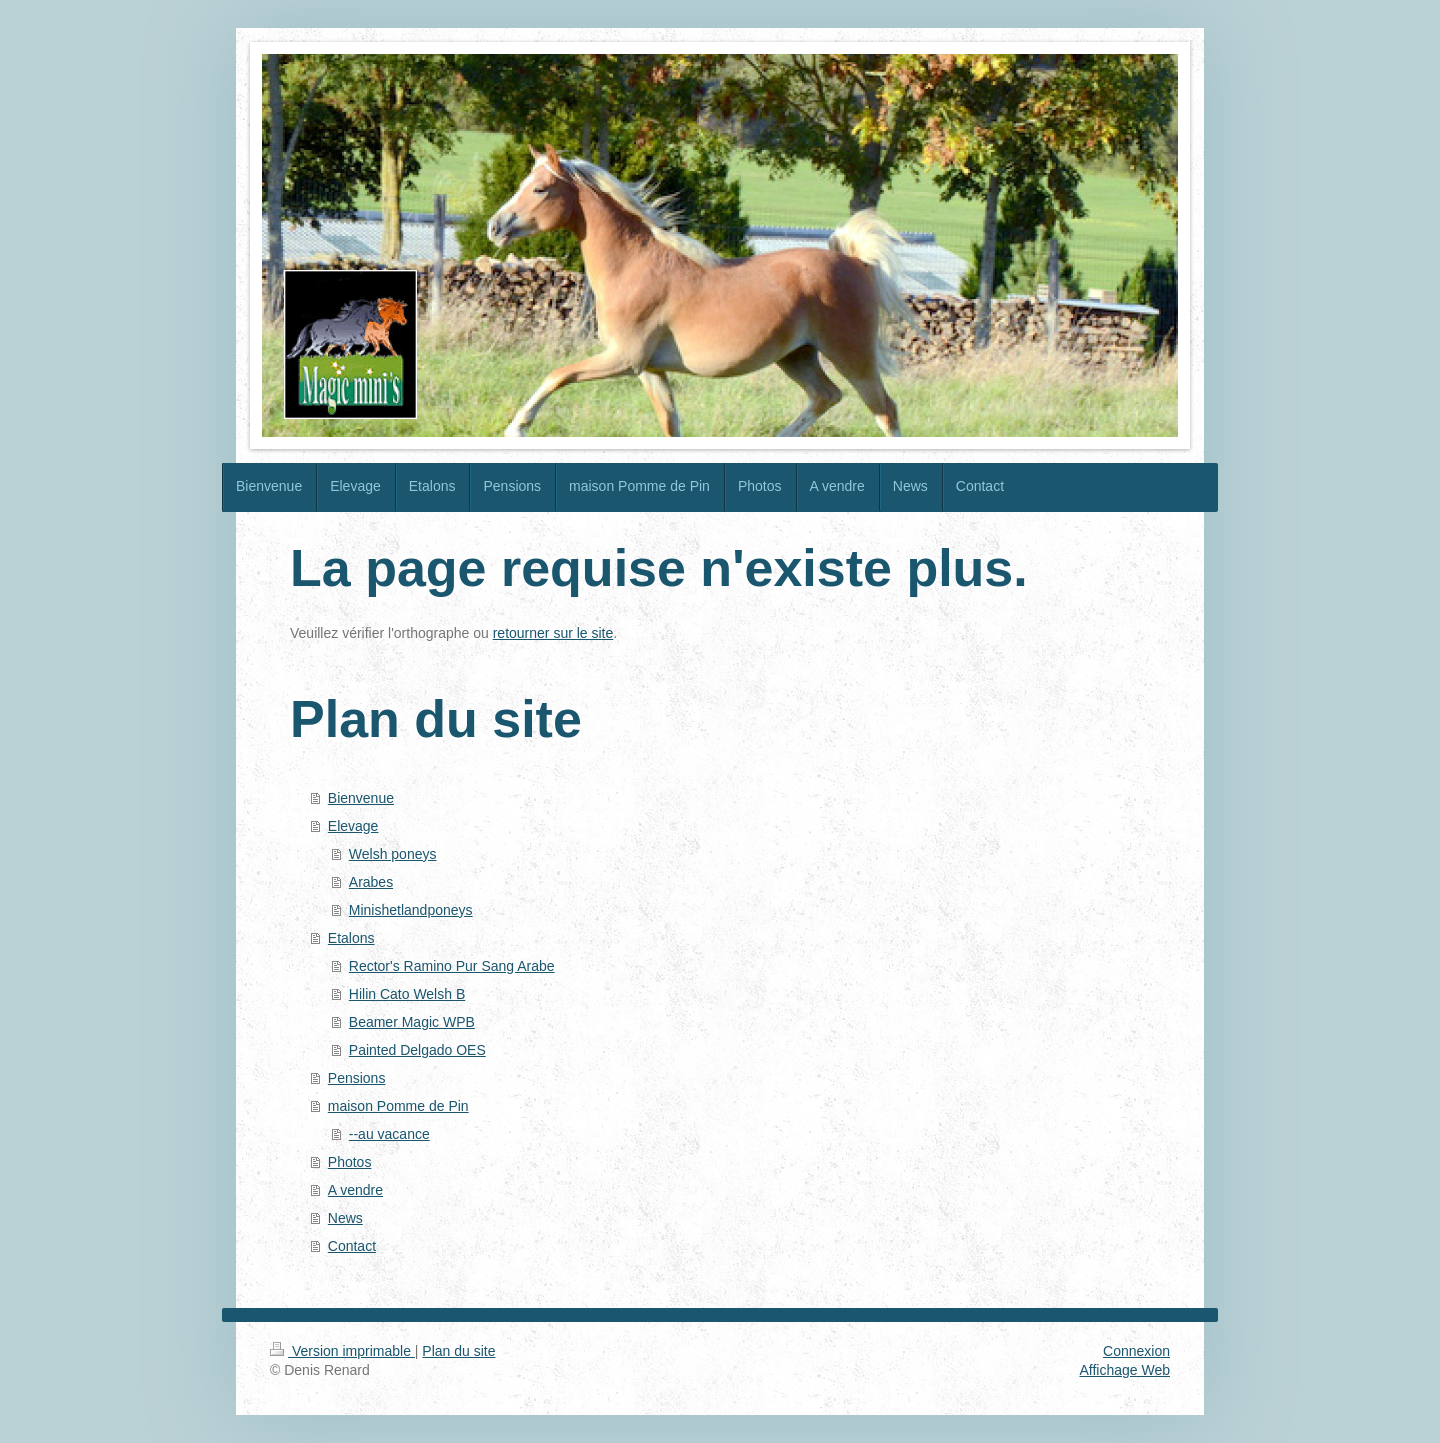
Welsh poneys (393, 854)
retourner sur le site (553, 633)
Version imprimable (342, 1351)
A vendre (355, 1190)
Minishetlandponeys (411, 910)
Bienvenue (361, 798)
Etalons (351, 938)
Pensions (357, 1078)
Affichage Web (1124, 1370)
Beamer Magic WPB (412, 1022)
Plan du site (458, 1351)
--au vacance (389, 1134)
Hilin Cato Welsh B (407, 994)
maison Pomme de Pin (398, 1106)
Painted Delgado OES (417, 1050)
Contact (352, 1246)
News (345, 1218)
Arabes (371, 882)
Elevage (353, 826)
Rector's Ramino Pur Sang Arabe (452, 966)
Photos (350, 1162)
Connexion (1136, 1351)
